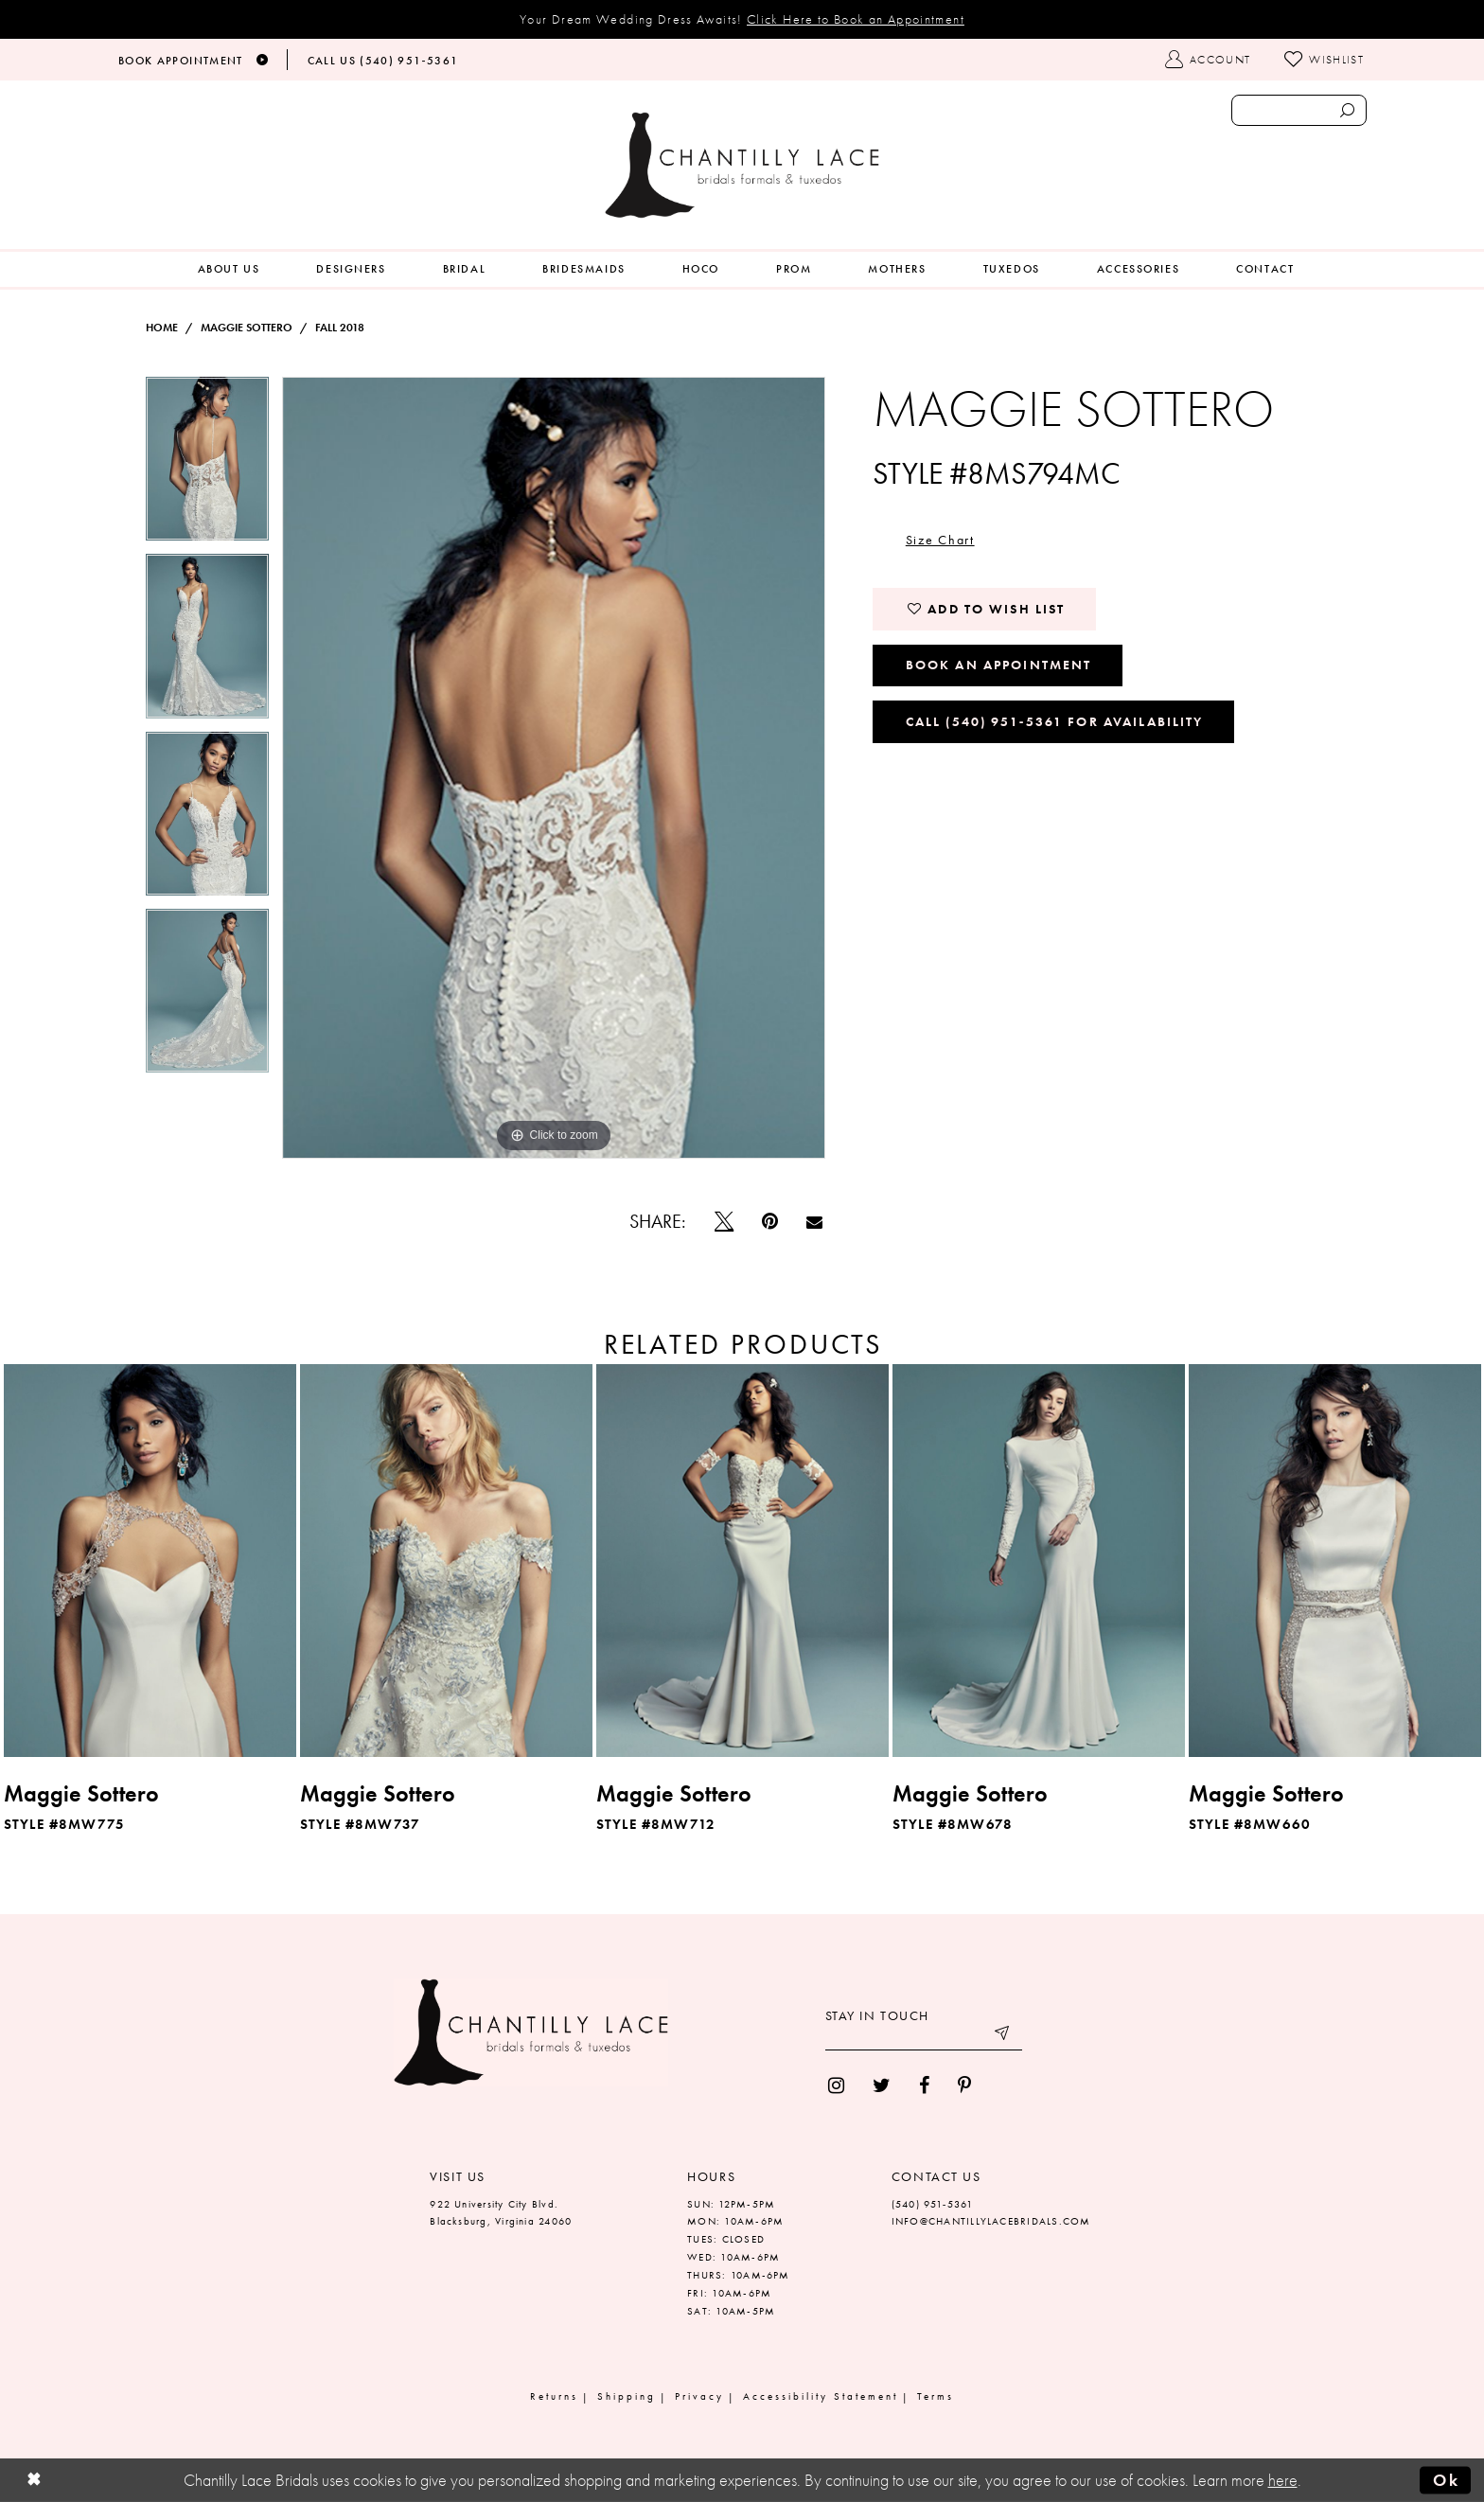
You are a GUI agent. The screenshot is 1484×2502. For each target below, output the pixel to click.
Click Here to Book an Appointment (855, 18)
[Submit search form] (1347, 110)
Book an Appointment (999, 664)
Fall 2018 (339, 327)
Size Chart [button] (940, 539)
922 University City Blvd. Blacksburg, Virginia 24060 (501, 2212)
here (1283, 2480)
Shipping (626, 2396)
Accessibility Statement (820, 2396)
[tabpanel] (207, 465)
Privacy (699, 2396)
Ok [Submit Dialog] (1446, 2480)
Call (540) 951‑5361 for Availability (1055, 721)
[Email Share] (814, 1222)
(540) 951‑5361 (933, 2203)
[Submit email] (1003, 2036)
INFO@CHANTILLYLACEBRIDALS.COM (991, 2220)
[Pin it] (770, 1221)
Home (162, 327)
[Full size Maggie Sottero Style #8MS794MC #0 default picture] (554, 768)
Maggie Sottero (246, 327)
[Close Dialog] (34, 2480)
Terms (935, 2396)
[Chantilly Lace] (742, 165)
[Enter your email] (923, 2036)
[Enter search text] (1299, 110)
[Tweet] (724, 1221)
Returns (554, 2396)
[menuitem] (229, 269)
